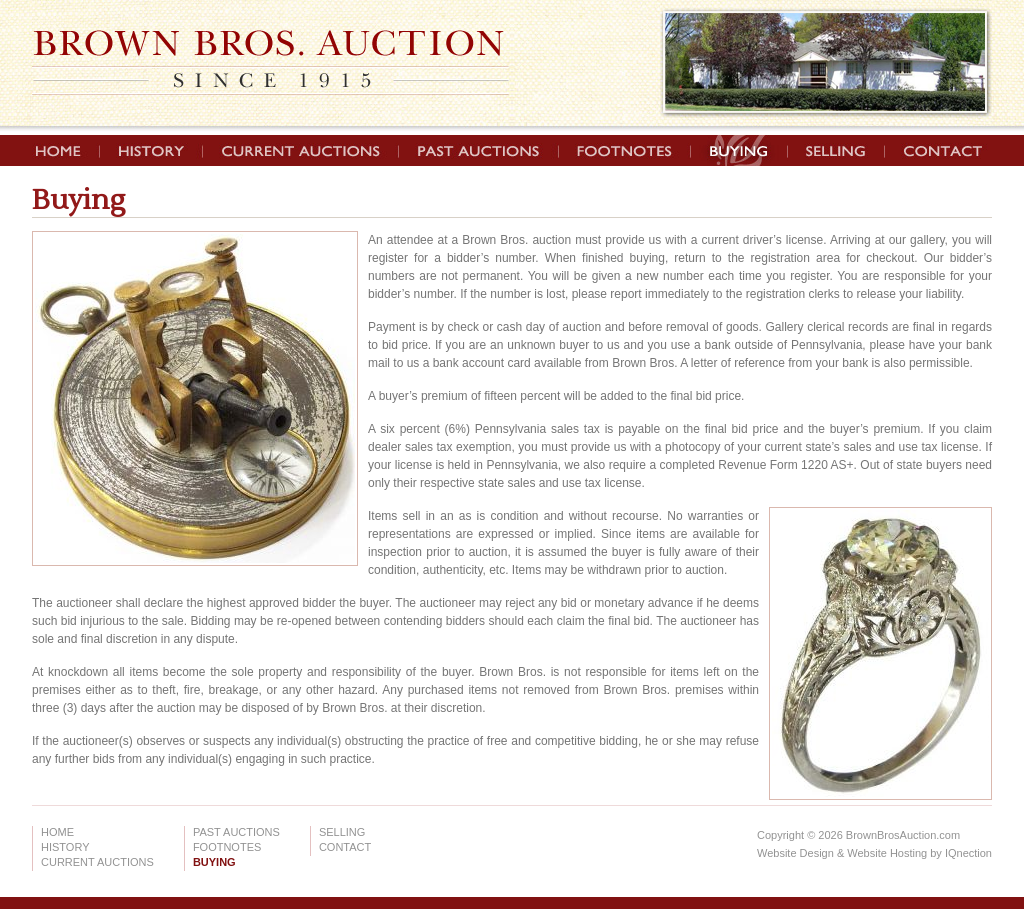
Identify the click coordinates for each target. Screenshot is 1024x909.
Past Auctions (479, 150)
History (151, 150)
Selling (836, 150)
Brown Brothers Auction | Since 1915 (270, 62)
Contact (936, 150)
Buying (739, 150)
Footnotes (625, 150)
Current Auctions (301, 150)
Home (66, 150)
